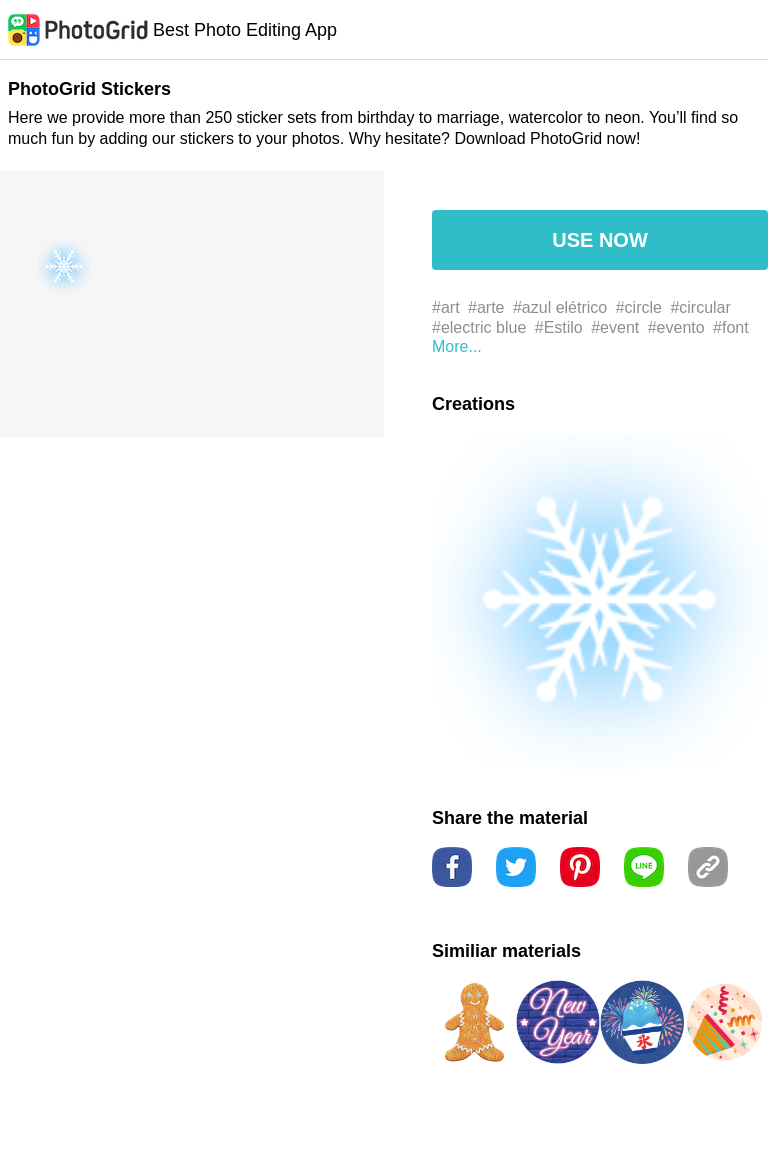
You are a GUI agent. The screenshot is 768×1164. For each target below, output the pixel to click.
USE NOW (600, 240)
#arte (486, 307)
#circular (700, 307)
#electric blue (479, 327)
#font (731, 327)
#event (615, 327)
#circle (639, 307)
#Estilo (559, 327)
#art (446, 307)
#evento (676, 327)
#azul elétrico (560, 307)
